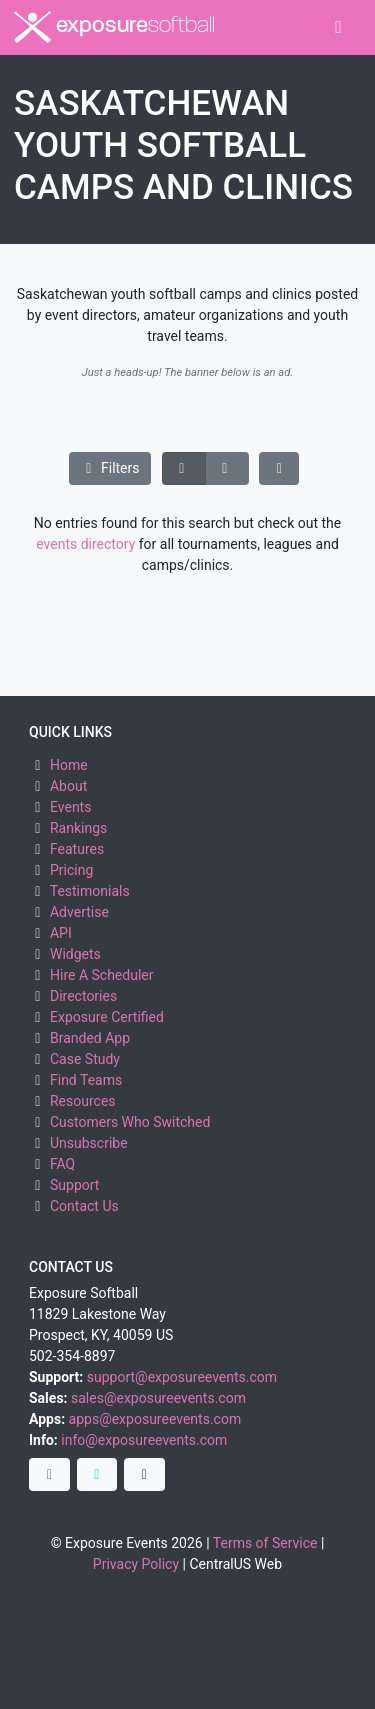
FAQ (62, 1164)
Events (70, 807)
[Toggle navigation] (338, 27)
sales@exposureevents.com (158, 1398)
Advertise (79, 912)
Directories (83, 996)
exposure (114, 27)
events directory (85, 544)
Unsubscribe (89, 1143)
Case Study (85, 1059)
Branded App (90, 1038)
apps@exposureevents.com (155, 1419)
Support (74, 1185)
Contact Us (84, 1206)
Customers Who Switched (130, 1122)
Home (69, 765)
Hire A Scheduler (101, 975)
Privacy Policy (136, 1564)
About (68, 786)
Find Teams (86, 1080)
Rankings (78, 828)
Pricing (71, 870)
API (61, 933)
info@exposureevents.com (144, 1440)
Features (77, 849)
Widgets (75, 954)
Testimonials (90, 891)
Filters (110, 468)
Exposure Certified (107, 1017)
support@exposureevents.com (182, 1377)
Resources (83, 1101)
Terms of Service (265, 1543)
